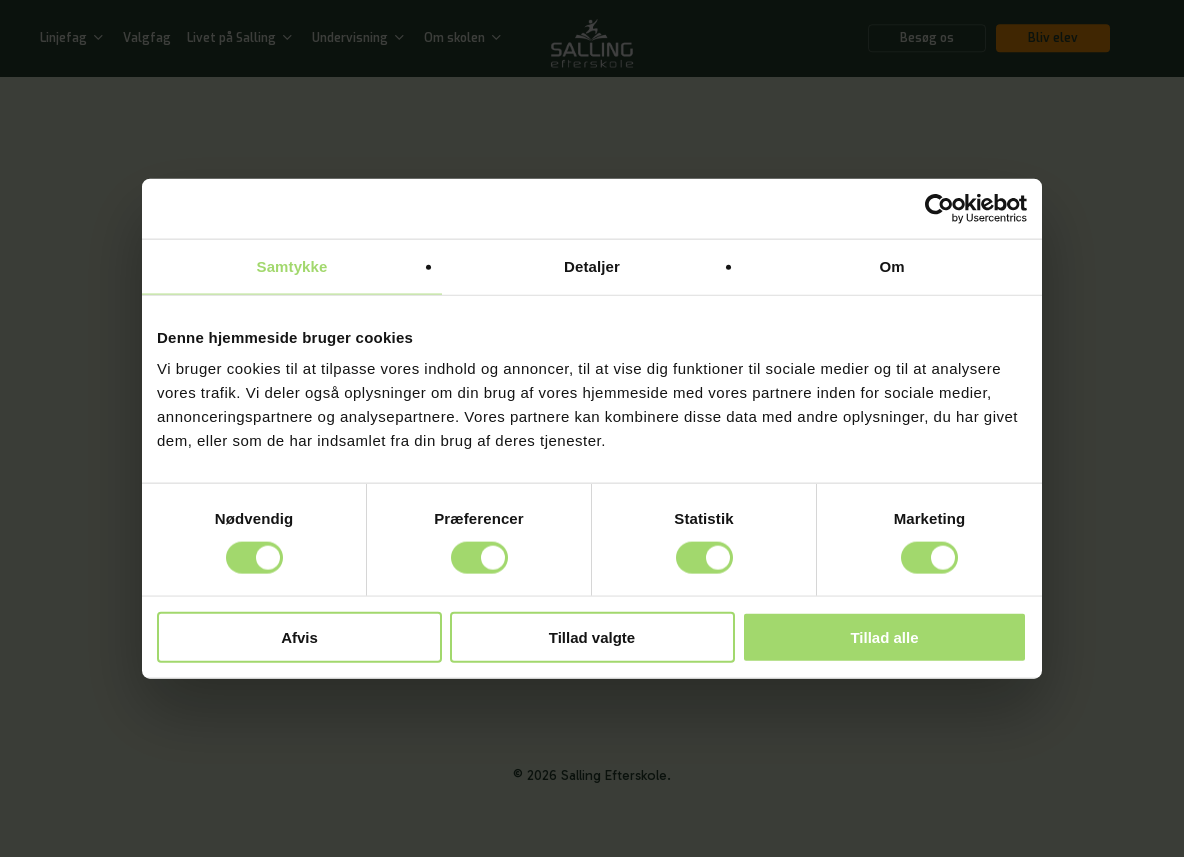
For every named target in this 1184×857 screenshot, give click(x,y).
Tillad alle (884, 637)
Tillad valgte (592, 637)
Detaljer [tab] (592, 265)
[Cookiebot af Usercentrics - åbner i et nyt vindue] (939, 208)
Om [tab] (891, 265)
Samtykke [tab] (292, 265)
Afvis (299, 637)
